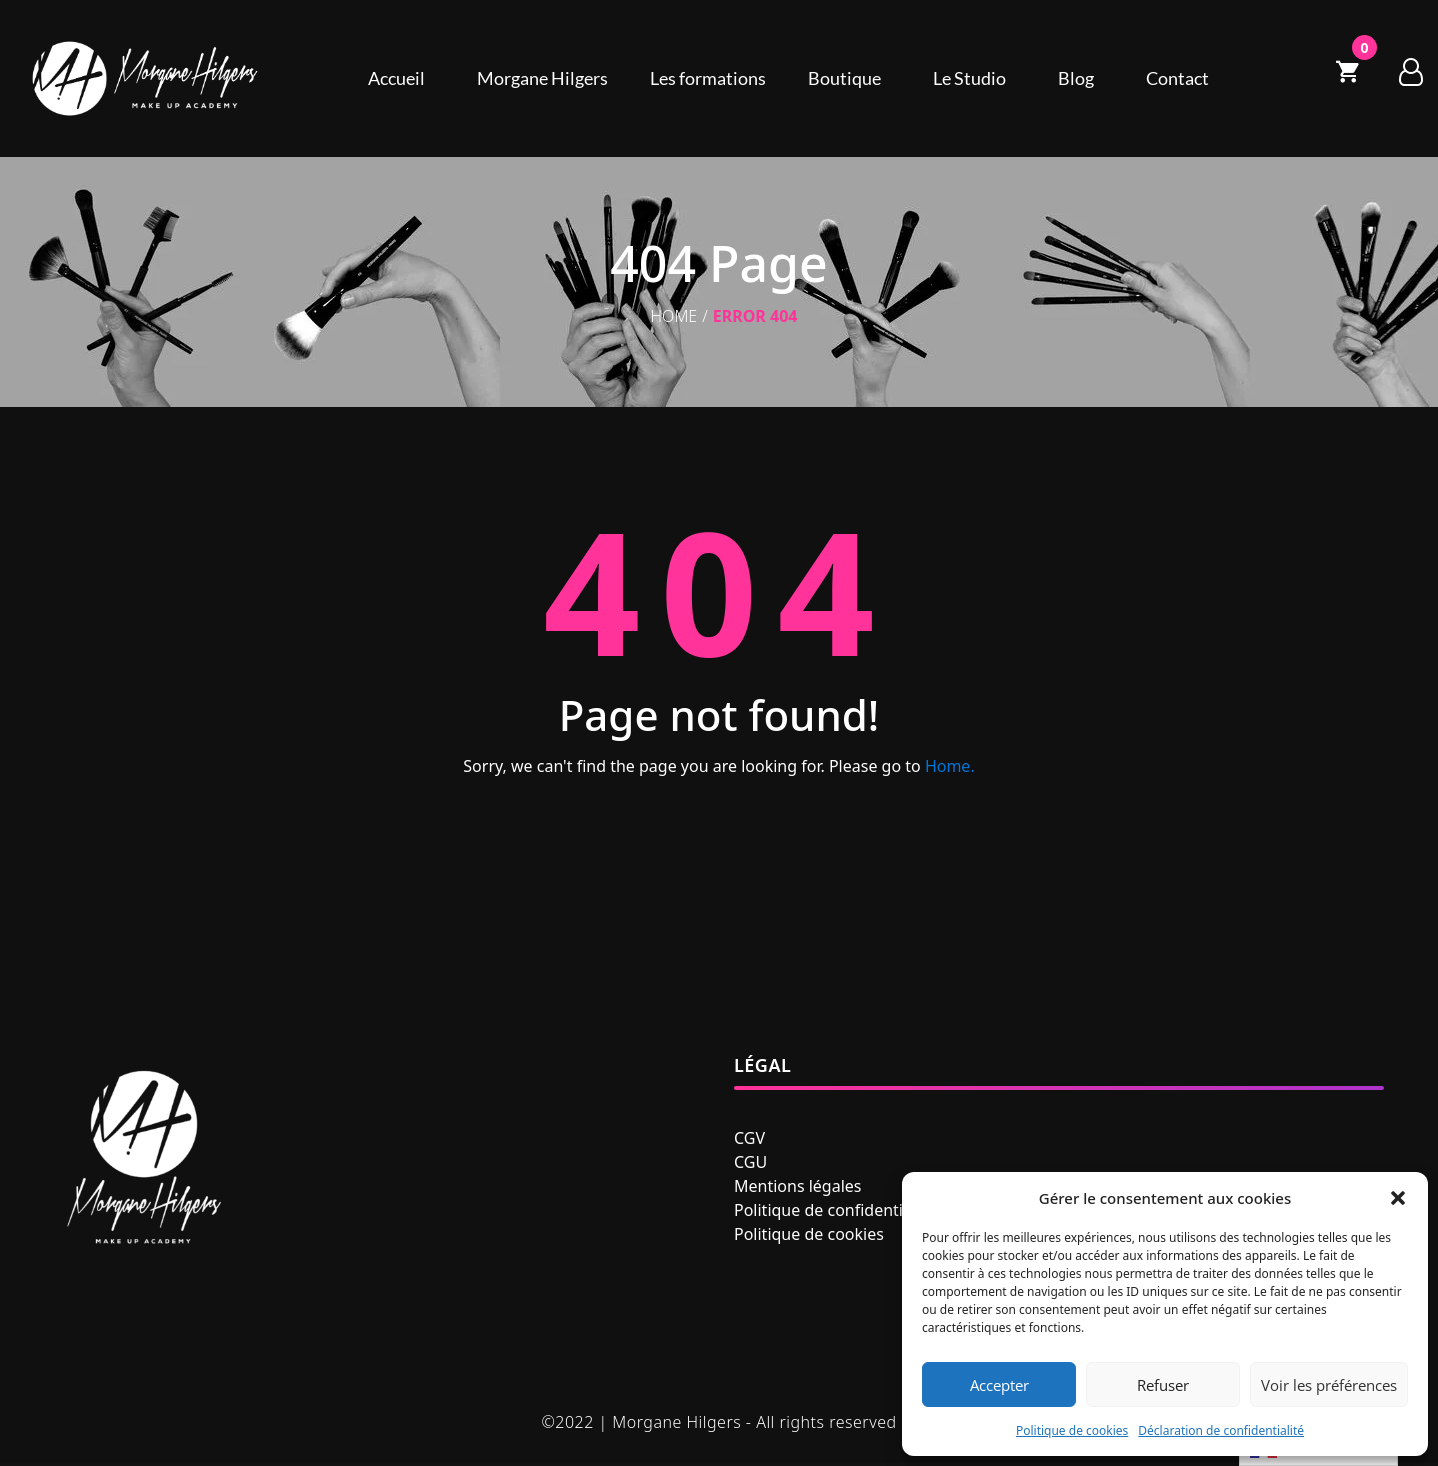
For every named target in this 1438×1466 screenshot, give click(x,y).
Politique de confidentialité (834, 1210)
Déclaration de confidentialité (1221, 1430)
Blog (1076, 78)
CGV (749, 1138)
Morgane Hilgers (542, 78)
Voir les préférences (1329, 1385)
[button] (1398, 1198)
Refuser (1163, 1385)
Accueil (396, 78)
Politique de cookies (1072, 1430)
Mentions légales (798, 1186)
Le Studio (969, 78)
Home (674, 316)
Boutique (844, 78)
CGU (750, 1162)
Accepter (999, 1385)
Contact (1177, 78)
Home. (950, 766)
